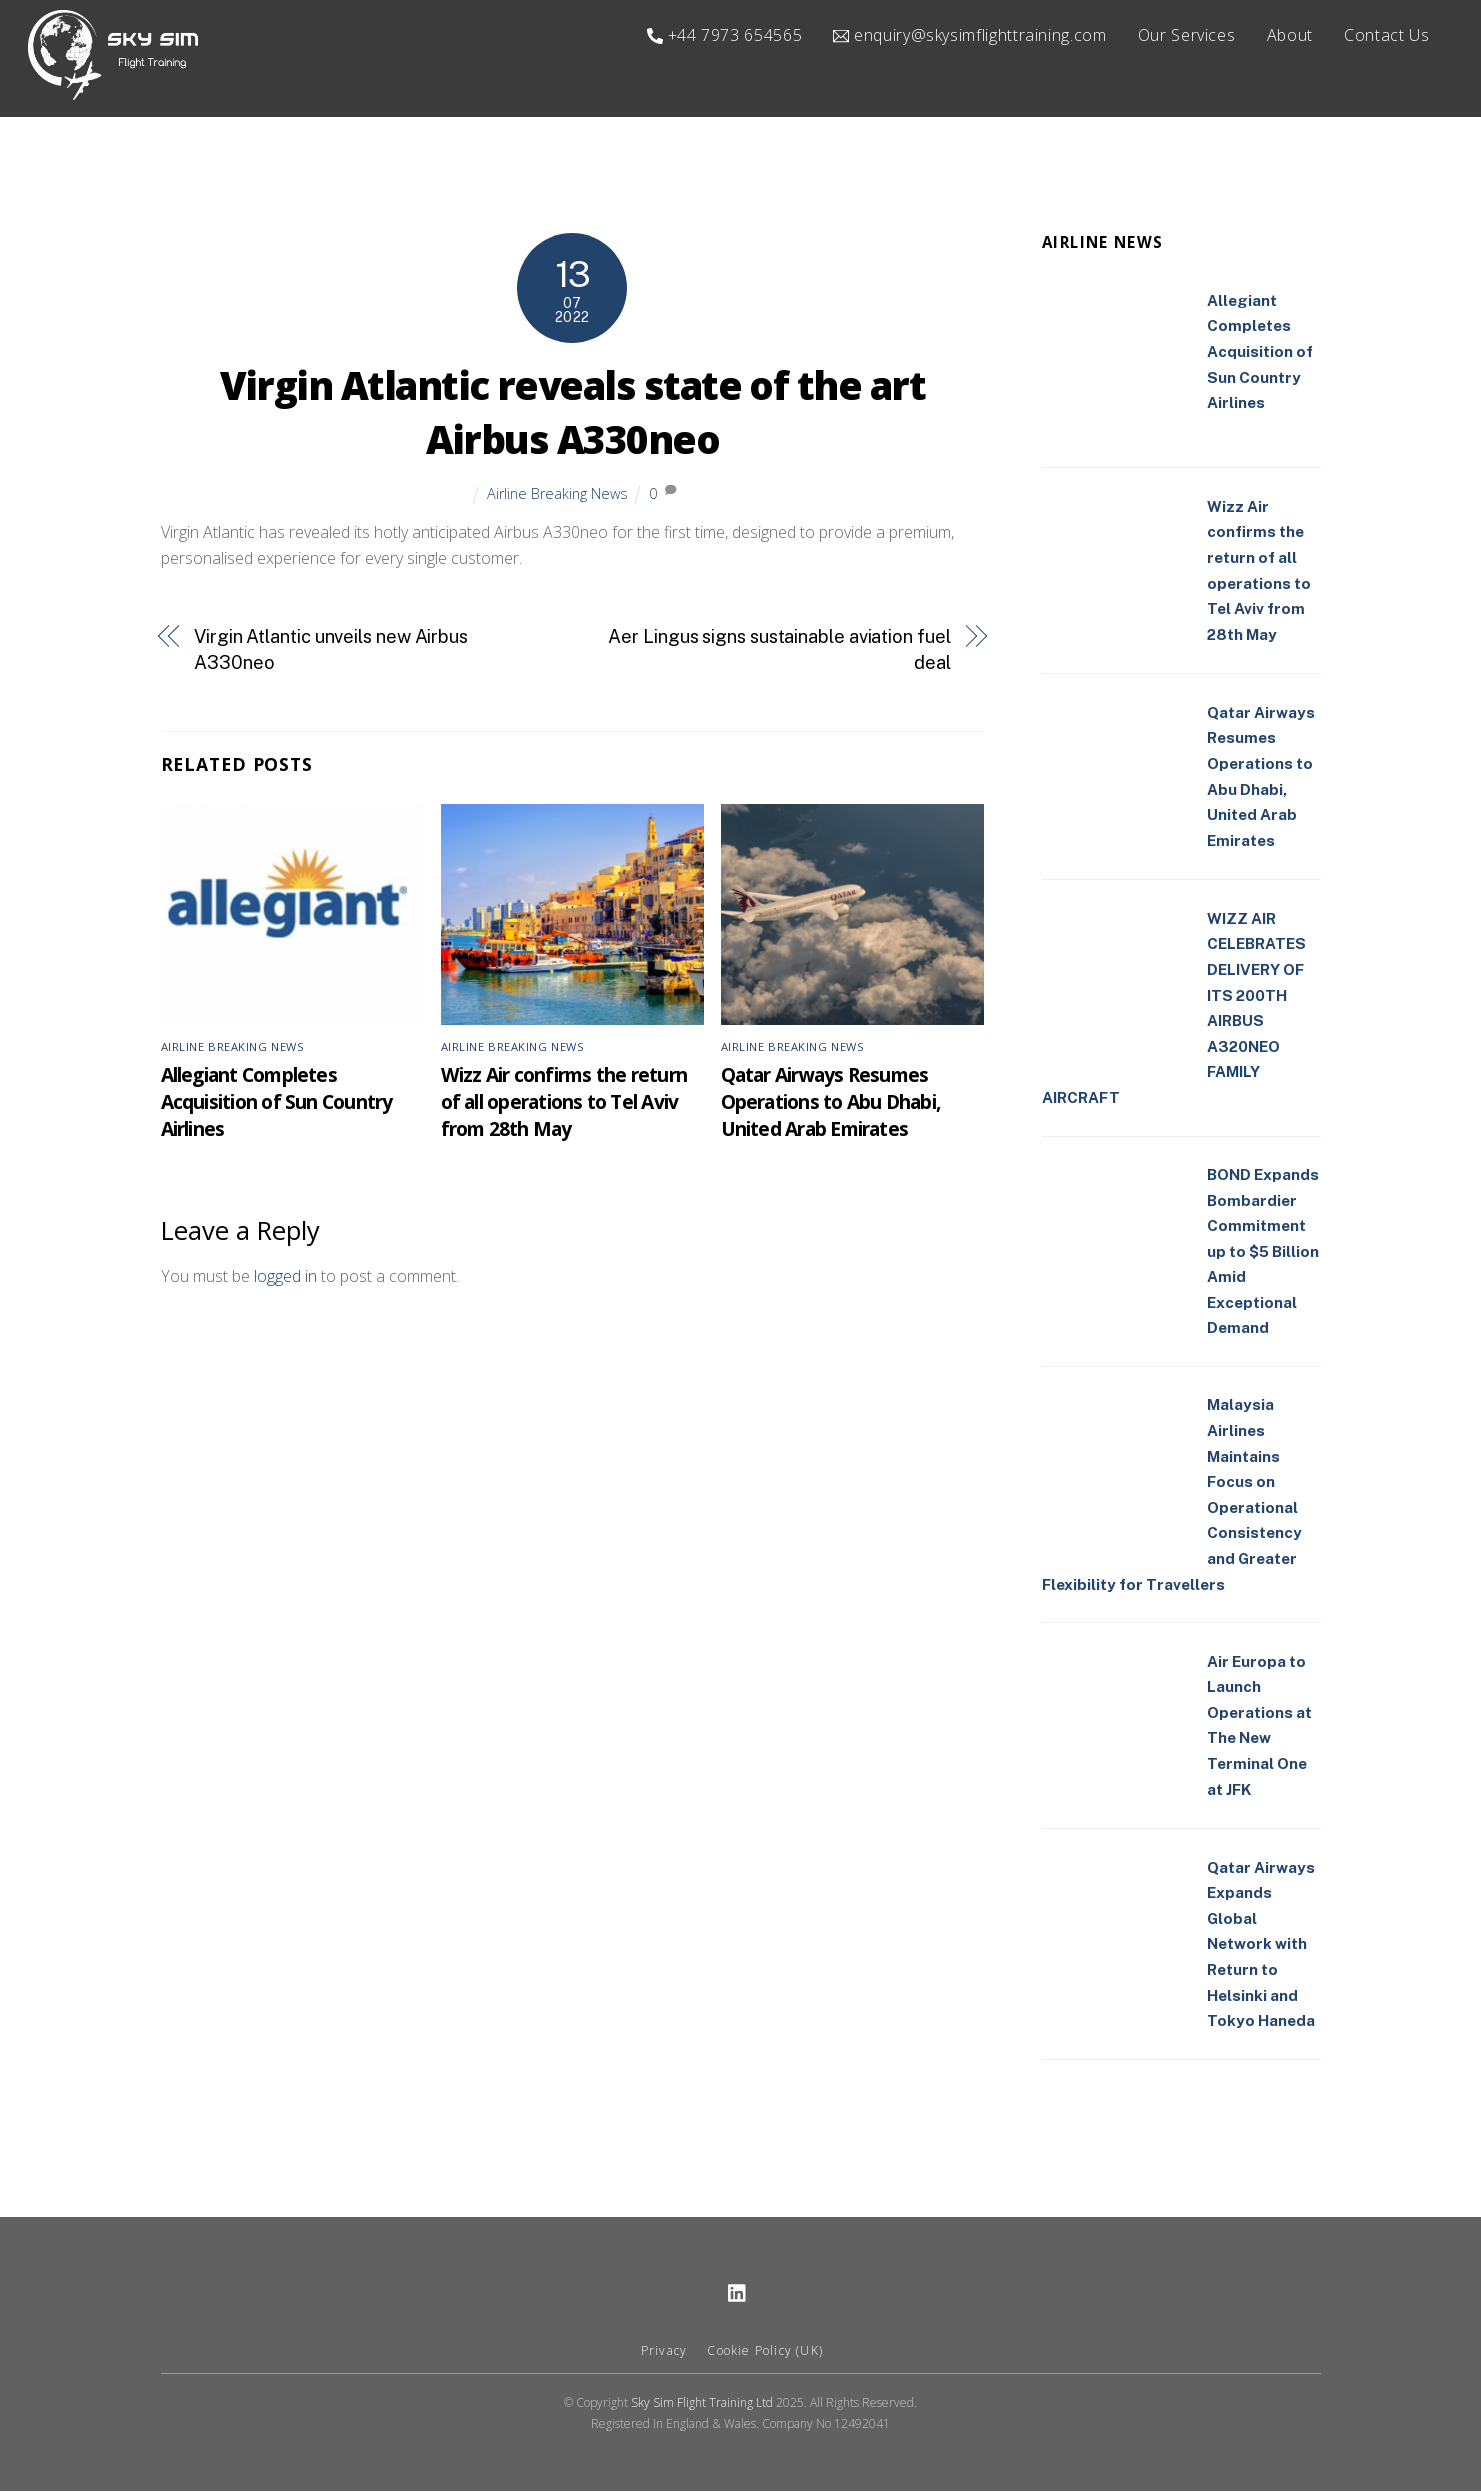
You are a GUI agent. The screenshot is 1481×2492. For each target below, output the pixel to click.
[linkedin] (738, 2292)
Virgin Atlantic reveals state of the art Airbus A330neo (573, 413)
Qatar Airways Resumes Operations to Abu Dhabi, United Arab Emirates (831, 1102)
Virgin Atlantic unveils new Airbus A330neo (331, 650)
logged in (285, 1277)
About (1290, 35)
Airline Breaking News (557, 493)
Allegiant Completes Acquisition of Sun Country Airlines (277, 1102)
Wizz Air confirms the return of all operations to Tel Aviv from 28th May (564, 1102)
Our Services (1187, 35)
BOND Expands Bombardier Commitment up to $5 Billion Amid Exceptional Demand (1263, 1252)
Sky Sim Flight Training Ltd (702, 2403)
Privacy (664, 2350)
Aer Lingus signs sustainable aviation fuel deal (779, 650)
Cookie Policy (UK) (765, 2350)
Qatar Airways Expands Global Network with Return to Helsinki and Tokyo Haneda (1261, 1944)
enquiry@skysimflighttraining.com (969, 35)
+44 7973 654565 (724, 35)
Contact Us (1386, 35)
